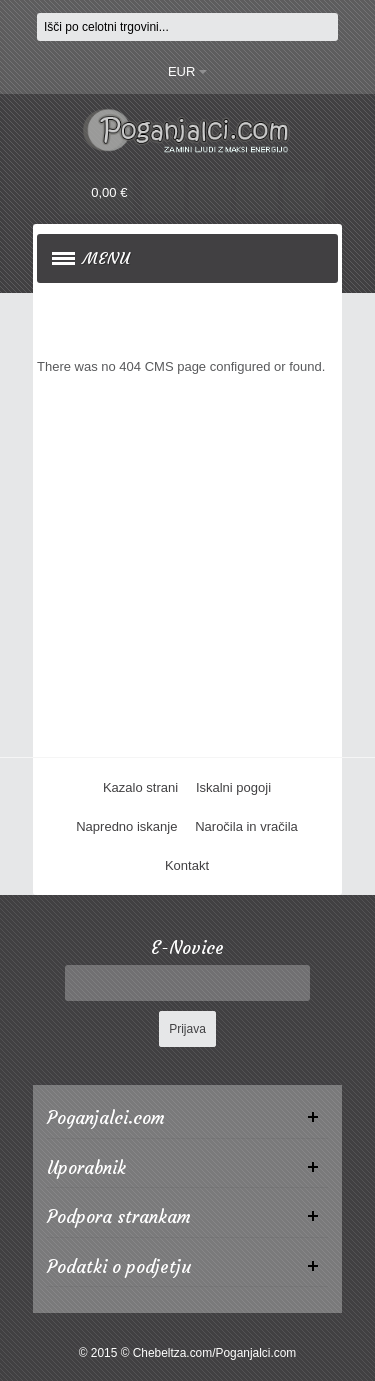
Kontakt (187, 865)
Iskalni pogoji (233, 787)
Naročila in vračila (246, 826)
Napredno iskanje (126, 826)
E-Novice (187, 948)
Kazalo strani (140, 787)
